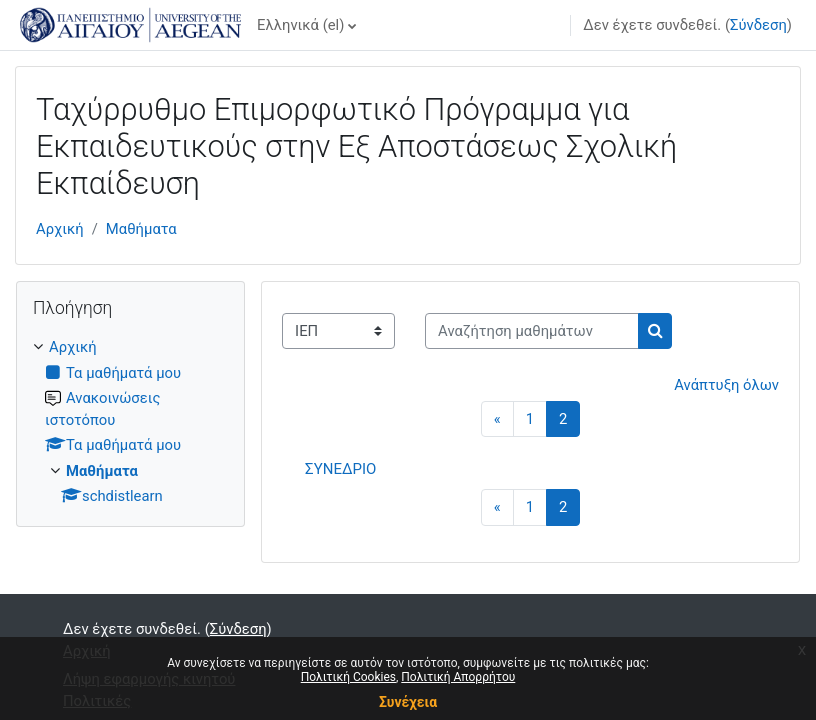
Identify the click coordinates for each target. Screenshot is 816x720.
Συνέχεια (408, 702)
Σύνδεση (758, 25)
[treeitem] (130, 421)
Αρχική (60, 229)
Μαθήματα (141, 229)
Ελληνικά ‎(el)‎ (300, 25)
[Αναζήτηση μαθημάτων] (532, 331)
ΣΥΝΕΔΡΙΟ (340, 469)
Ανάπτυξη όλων (726, 385)
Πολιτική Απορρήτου (458, 677)
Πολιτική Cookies (348, 677)
